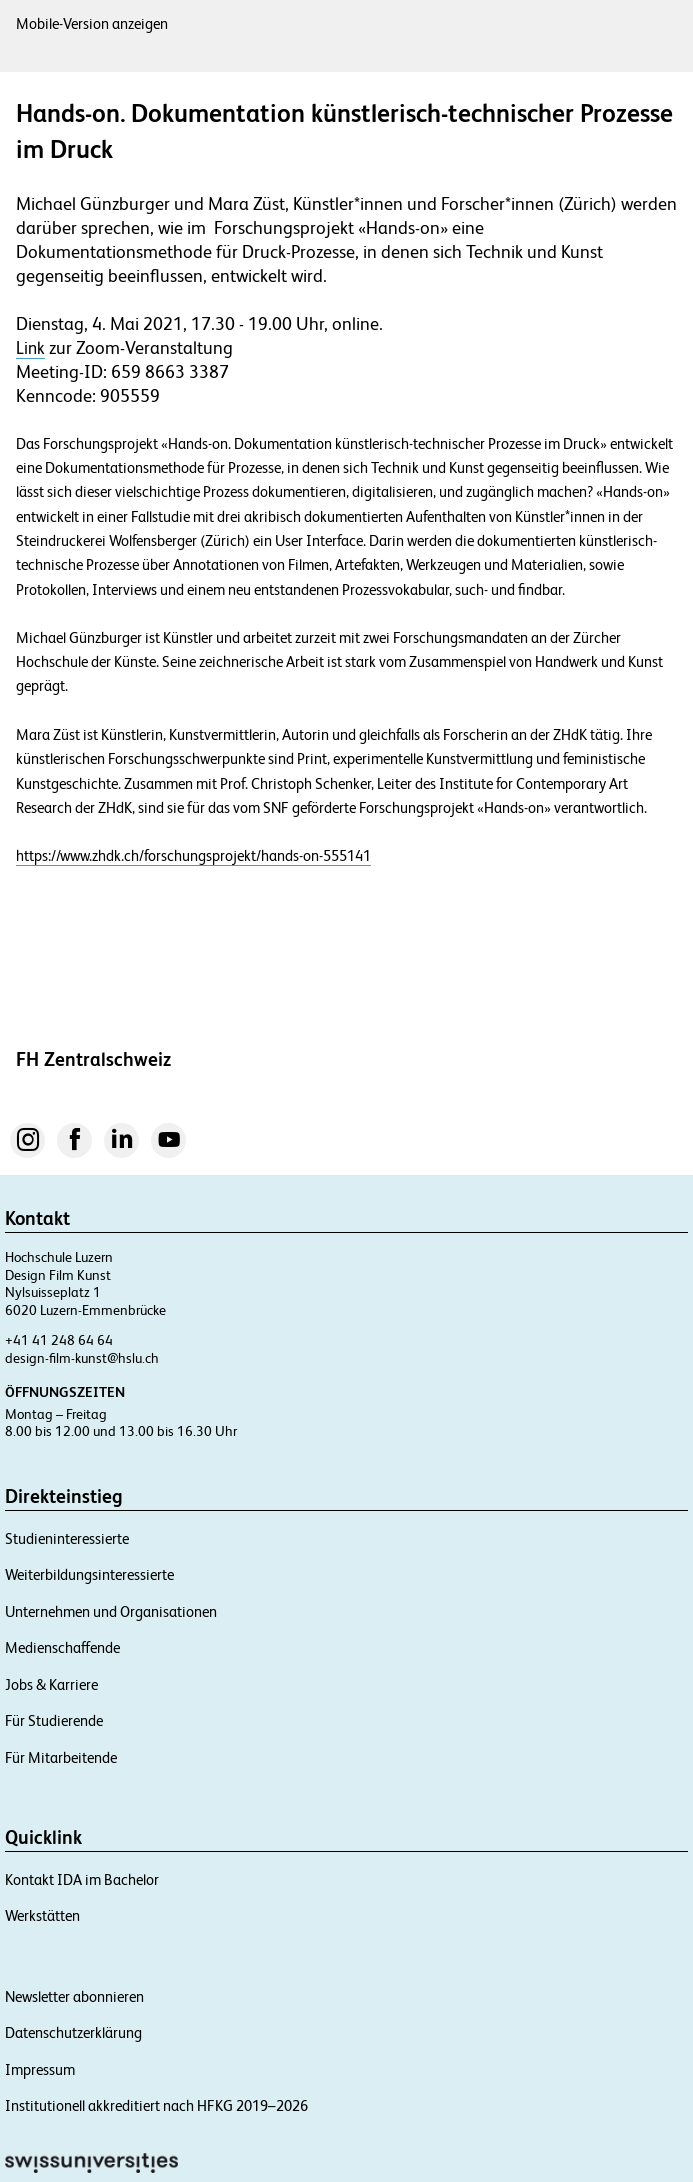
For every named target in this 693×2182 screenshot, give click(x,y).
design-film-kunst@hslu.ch (82, 1358)
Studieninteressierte (67, 1538)
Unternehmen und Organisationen (111, 1611)
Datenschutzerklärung (73, 2032)
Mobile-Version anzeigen (92, 23)
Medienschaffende (62, 1647)
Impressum (40, 2069)
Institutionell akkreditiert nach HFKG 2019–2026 (156, 2105)
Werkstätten (42, 1915)
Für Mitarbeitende (61, 1757)
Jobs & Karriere (51, 1684)
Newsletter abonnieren (74, 1996)
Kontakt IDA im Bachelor (82, 1879)
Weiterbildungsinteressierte (89, 1574)
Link (30, 348)
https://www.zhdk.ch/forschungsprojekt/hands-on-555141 (193, 855)
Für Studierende (54, 1720)
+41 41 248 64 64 (59, 1340)
